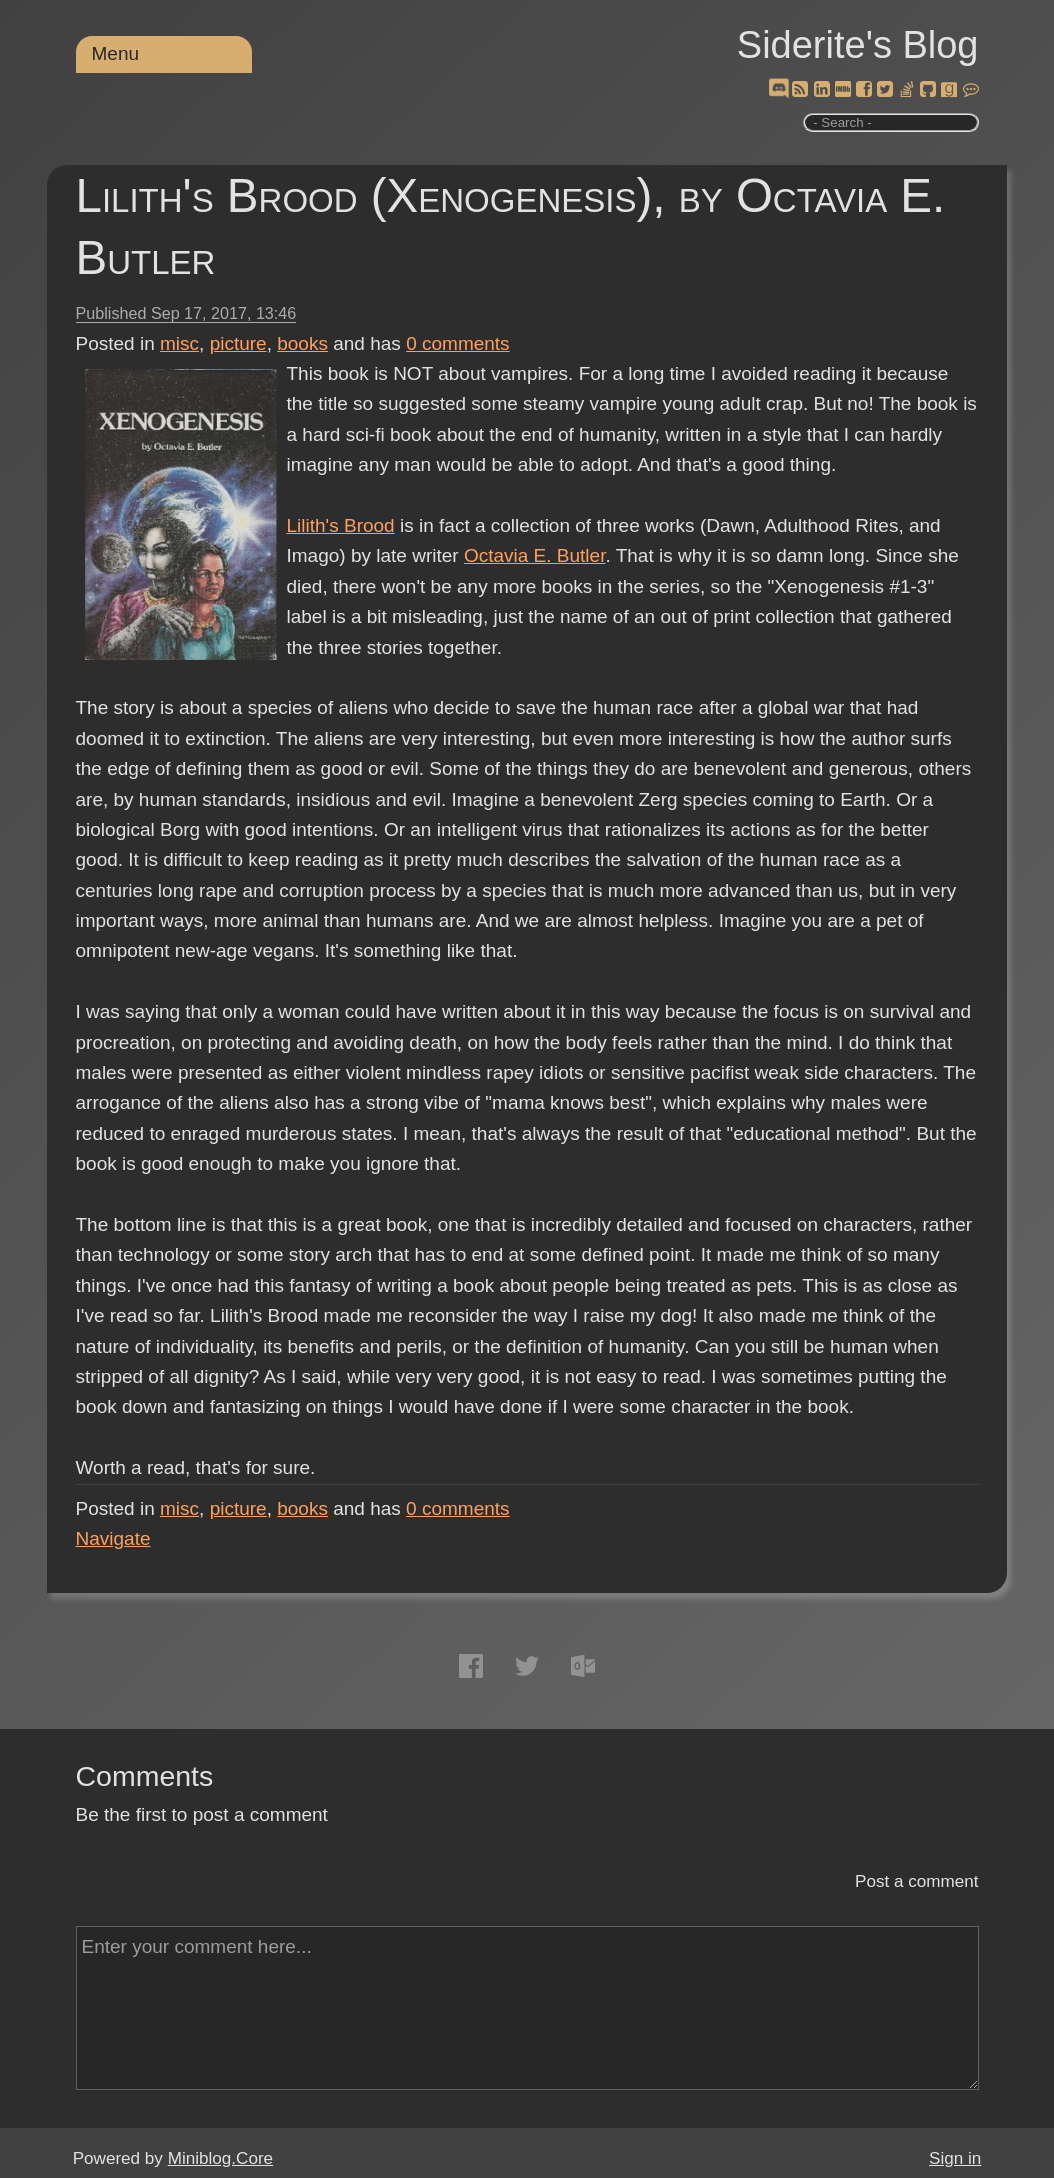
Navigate (113, 1538)
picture (238, 343)
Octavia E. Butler (535, 555)
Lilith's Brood (341, 525)
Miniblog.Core (220, 2158)
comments (458, 343)
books (302, 343)
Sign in (955, 2158)
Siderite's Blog (858, 45)
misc (179, 343)
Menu (116, 53)
